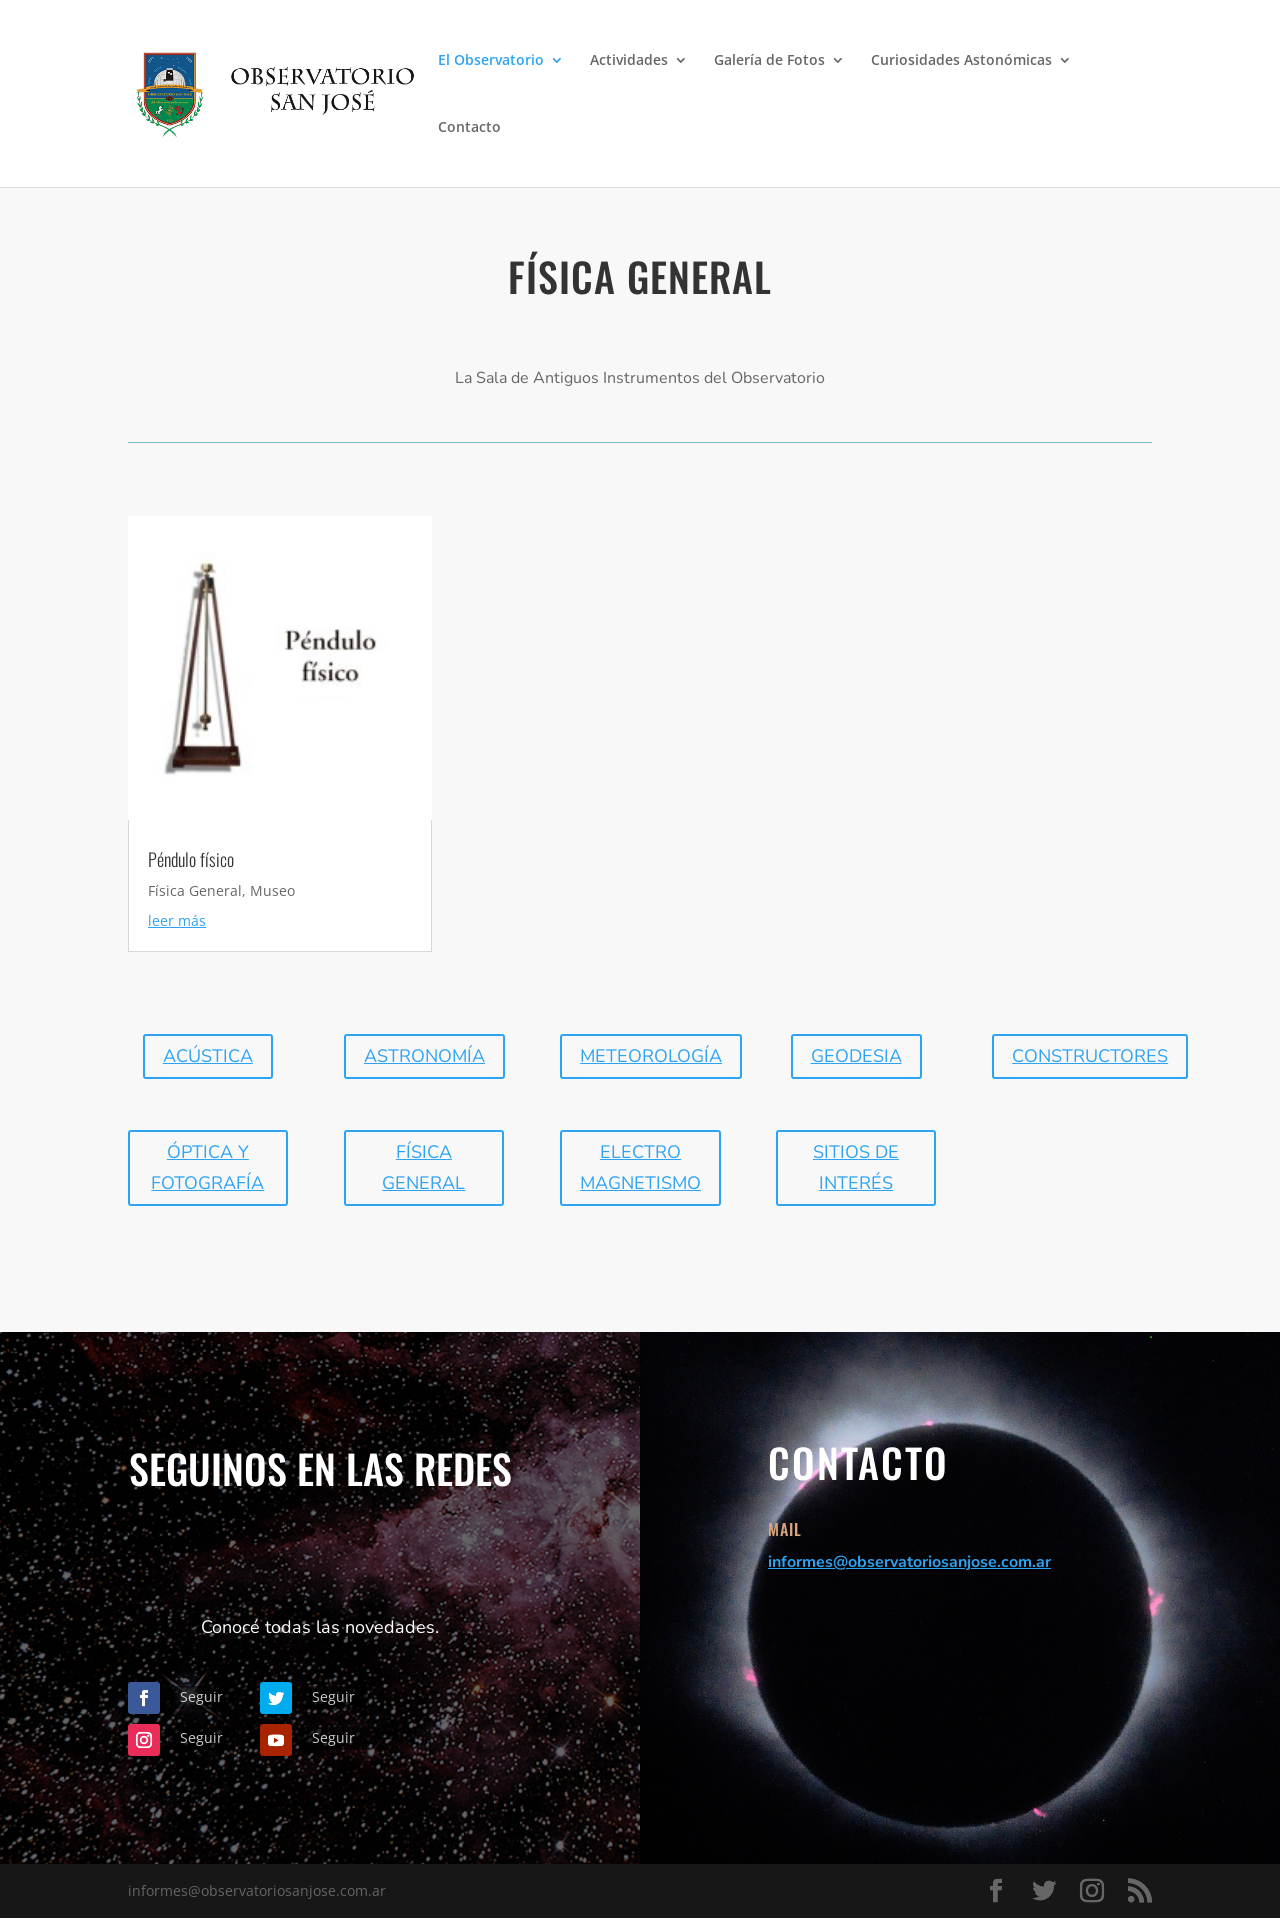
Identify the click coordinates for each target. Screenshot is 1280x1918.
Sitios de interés (856, 1167)
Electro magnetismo (640, 1167)
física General (423, 1167)
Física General (195, 890)
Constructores (1090, 1056)
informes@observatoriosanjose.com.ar (909, 1562)
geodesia (856, 1056)
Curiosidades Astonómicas (961, 61)
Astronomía (424, 1056)
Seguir (201, 1696)
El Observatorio (491, 61)
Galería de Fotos (769, 61)
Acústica (208, 1056)
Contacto (469, 128)
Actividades (629, 61)
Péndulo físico (191, 859)
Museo (272, 890)
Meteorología (651, 1056)
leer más (177, 920)
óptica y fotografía (207, 1167)
